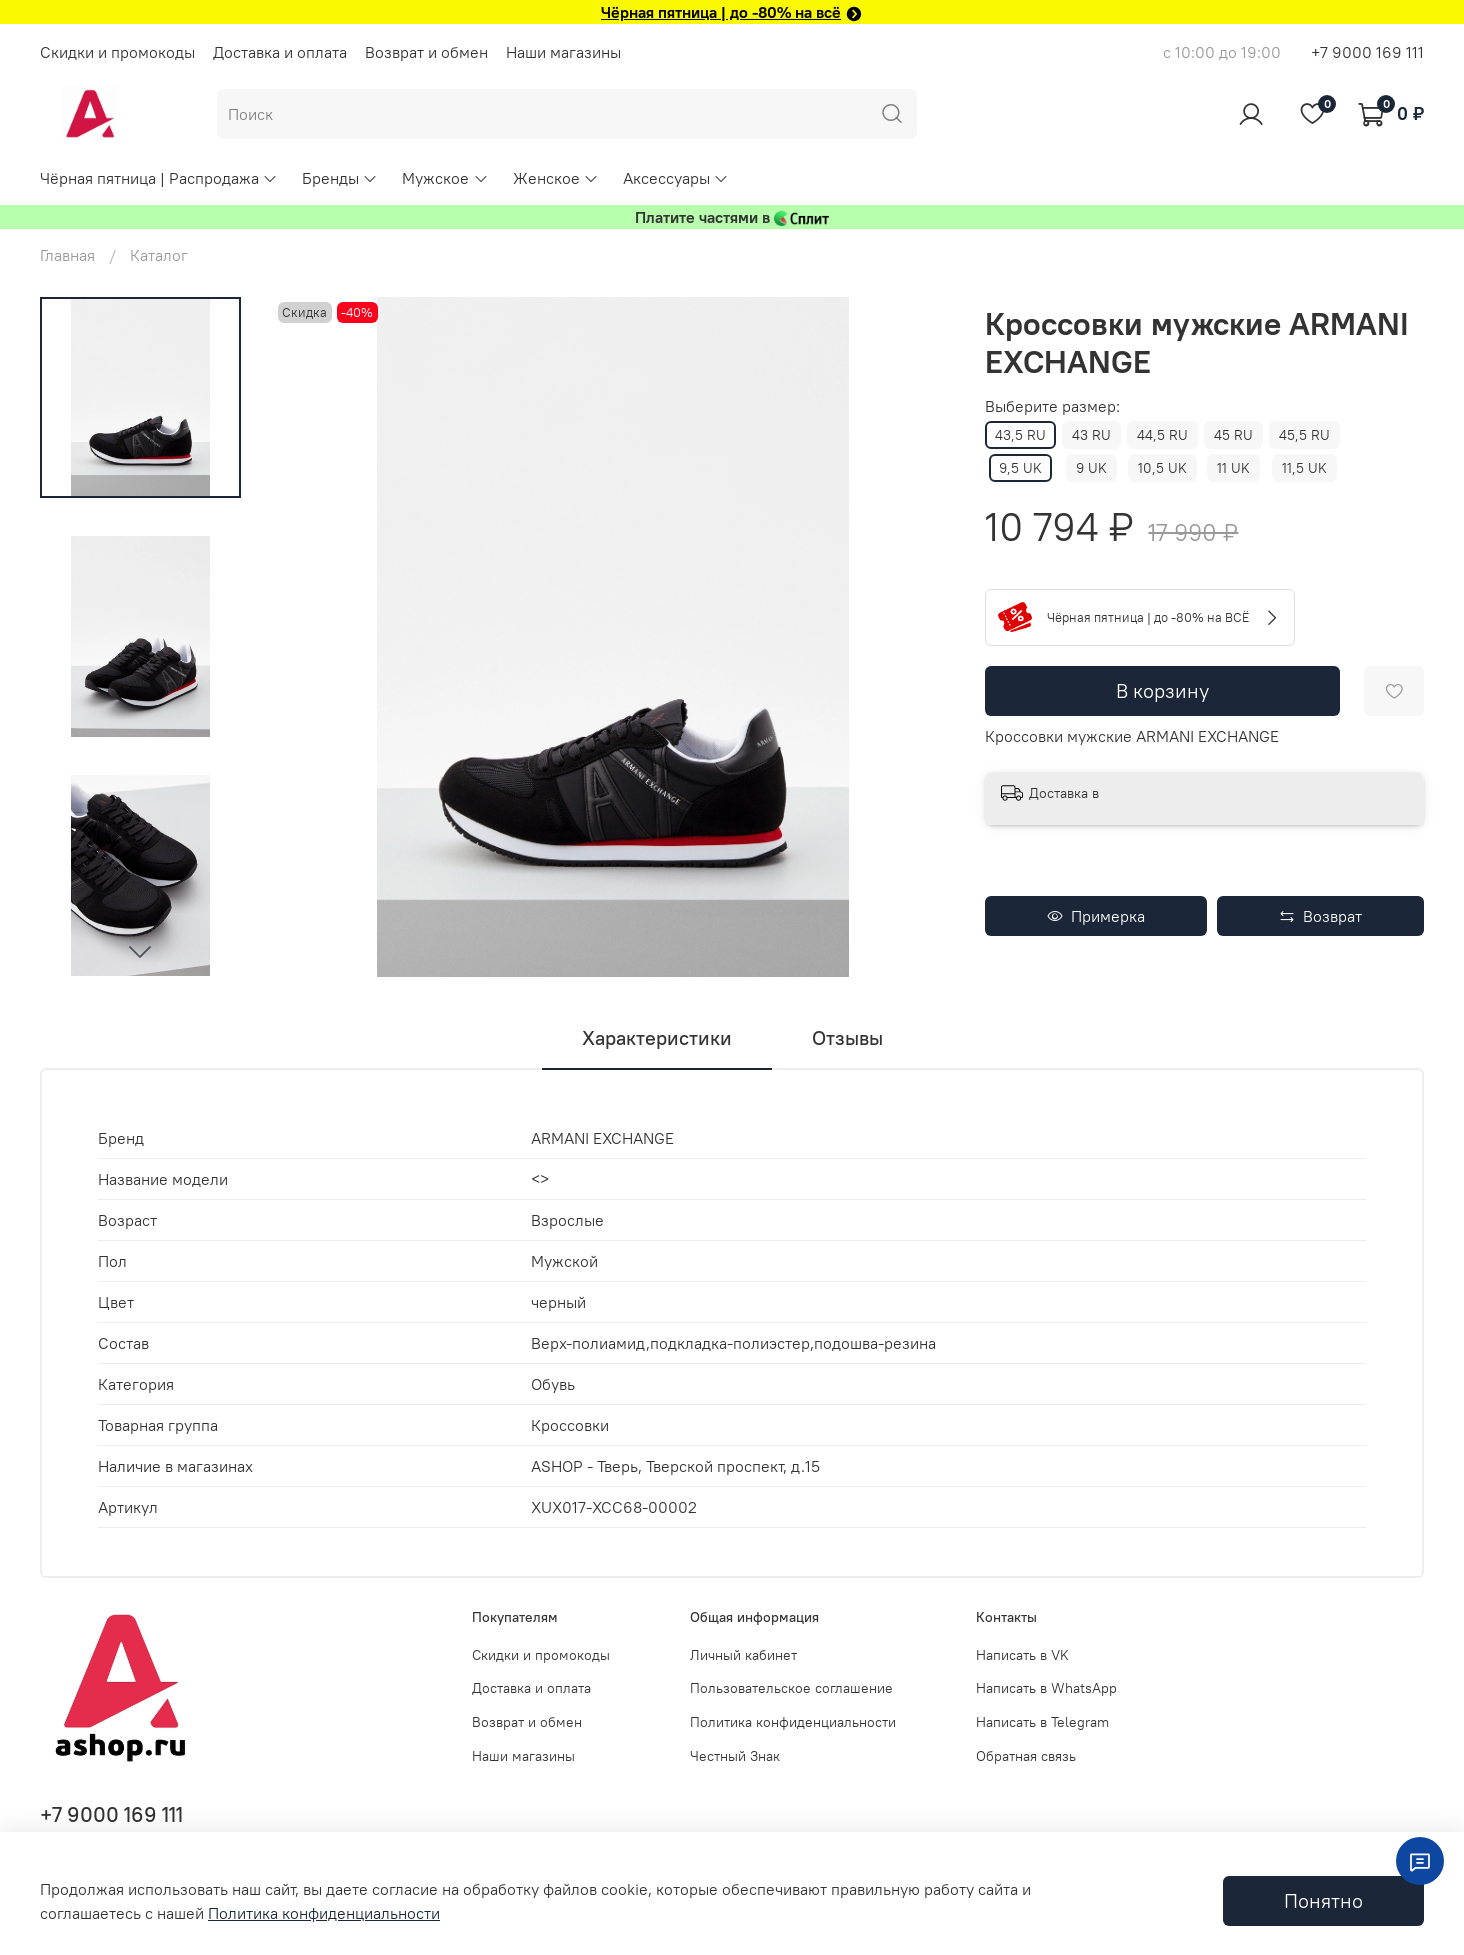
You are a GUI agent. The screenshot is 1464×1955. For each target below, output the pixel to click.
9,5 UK (1020, 468)
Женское (556, 178)
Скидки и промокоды (117, 52)
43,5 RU (1020, 435)
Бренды (340, 178)
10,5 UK (1162, 468)
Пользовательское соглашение (791, 1688)
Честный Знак (735, 1756)
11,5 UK (1304, 468)
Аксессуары (676, 178)
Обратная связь (1026, 1756)
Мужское (445, 178)
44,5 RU (1162, 435)
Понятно (1323, 1900)
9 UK (1091, 468)
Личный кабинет (743, 1655)
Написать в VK (1022, 1655)
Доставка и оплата (280, 52)
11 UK (1233, 468)
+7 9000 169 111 (1367, 52)
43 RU (1091, 435)
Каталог (159, 255)
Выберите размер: (1052, 406)
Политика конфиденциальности (793, 1722)
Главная (67, 255)
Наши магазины (563, 52)
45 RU (1233, 435)
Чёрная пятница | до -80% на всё (721, 12)
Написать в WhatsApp (1046, 1688)
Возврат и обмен (426, 52)
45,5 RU (1304, 435)
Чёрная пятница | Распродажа (159, 178)
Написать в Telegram (1042, 1722)
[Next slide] (140, 951)
